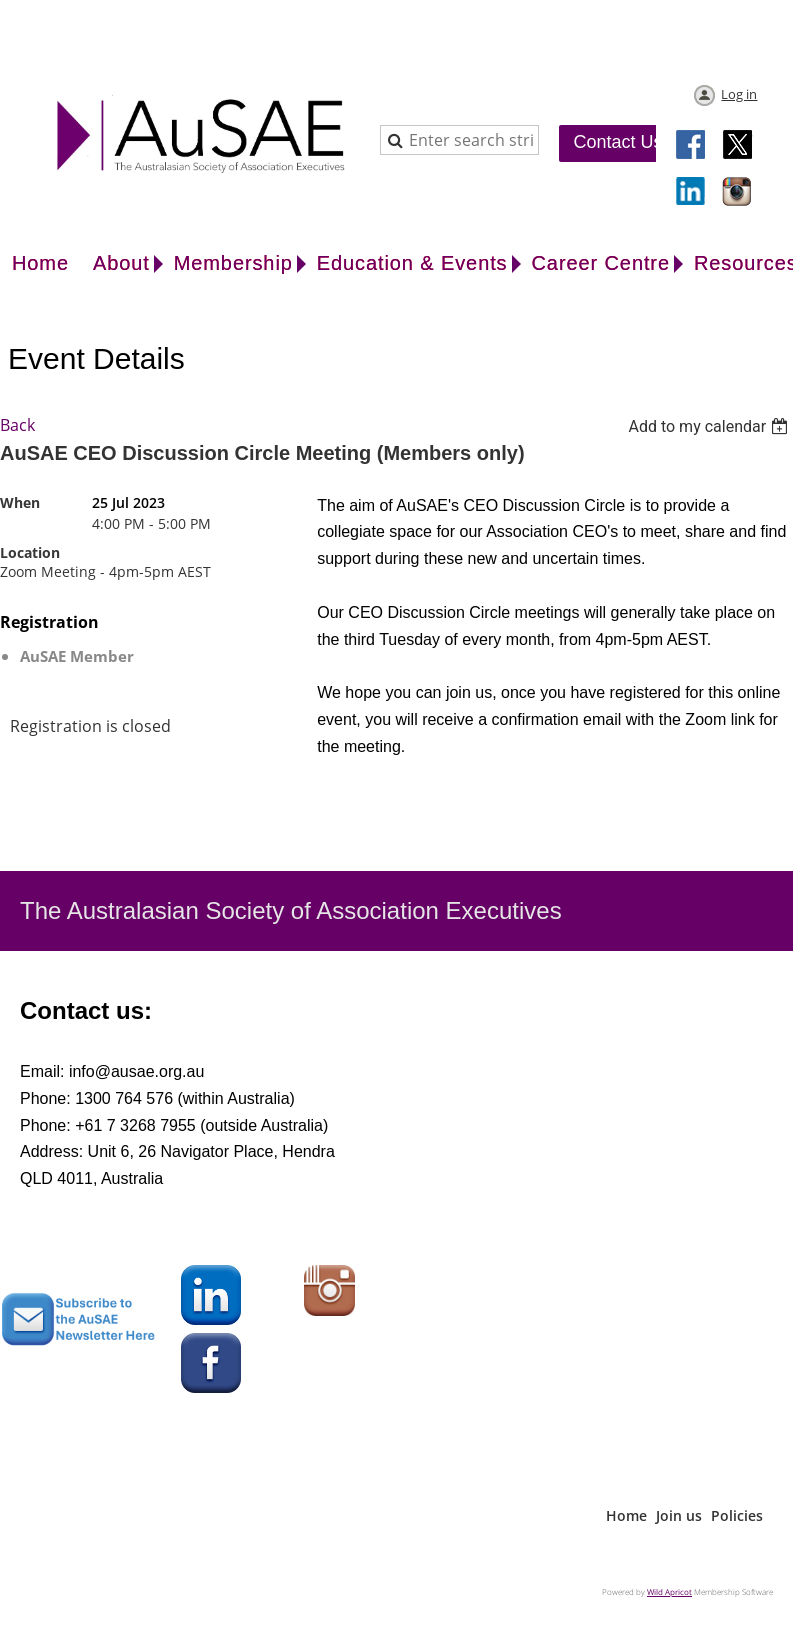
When (20, 502)
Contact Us (617, 142)
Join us (679, 1515)
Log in (739, 94)
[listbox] (710, 426)
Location (30, 552)
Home (626, 1515)
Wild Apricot (669, 1591)
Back (17, 425)
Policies (737, 1515)
